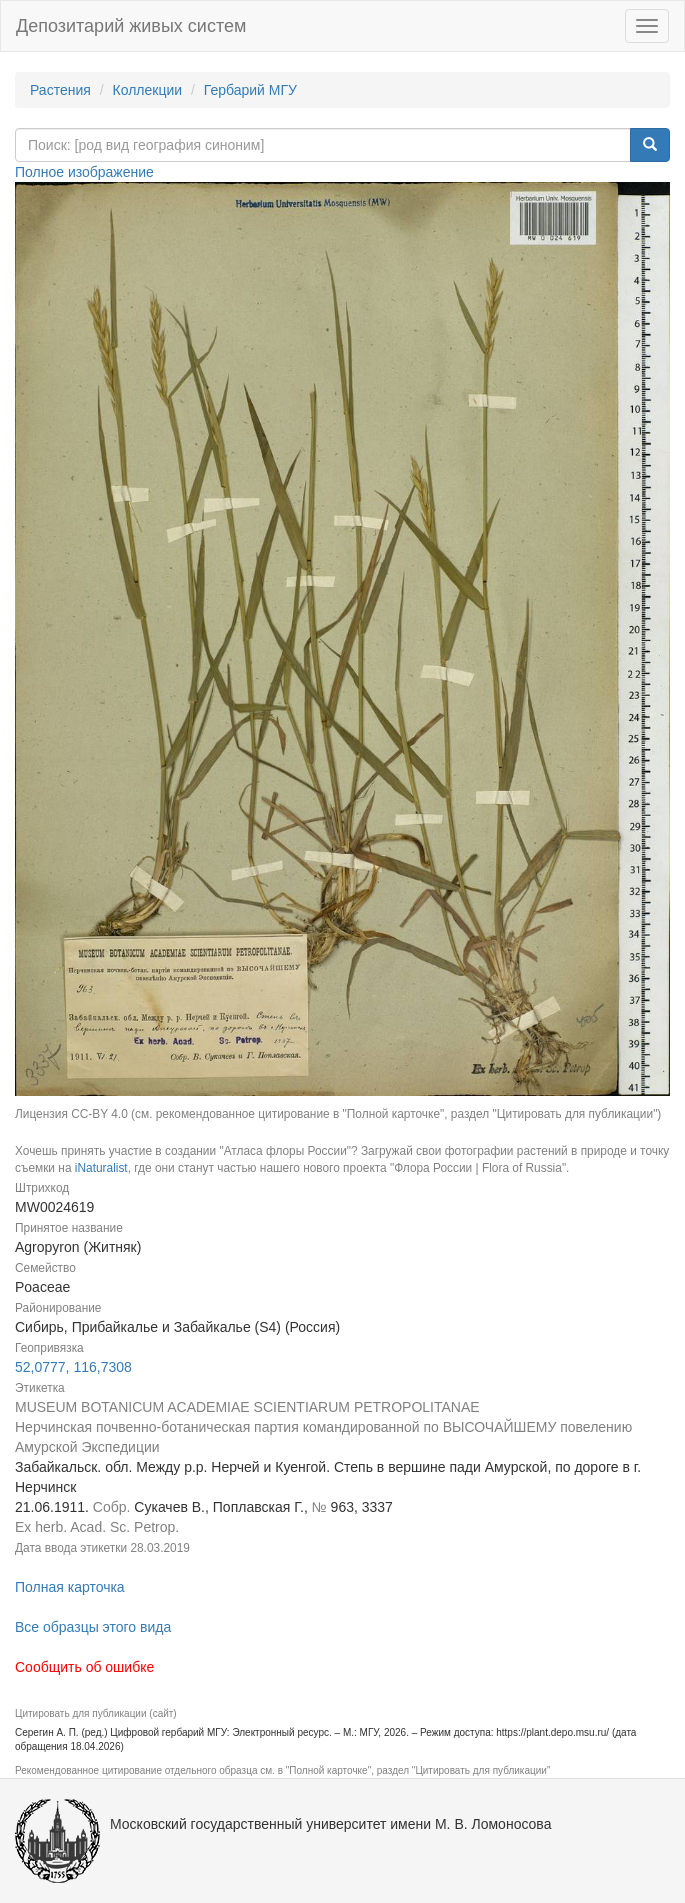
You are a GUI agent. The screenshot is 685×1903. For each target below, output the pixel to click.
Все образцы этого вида (93, 1627)
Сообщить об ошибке (84, 1667)
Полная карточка (70, 1587)
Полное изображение (84, 172)
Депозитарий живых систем (131, 26)
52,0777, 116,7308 (73, 1367)
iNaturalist (101, 1168)
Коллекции (148, 90)
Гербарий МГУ (250, 90)
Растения (60, 90)
